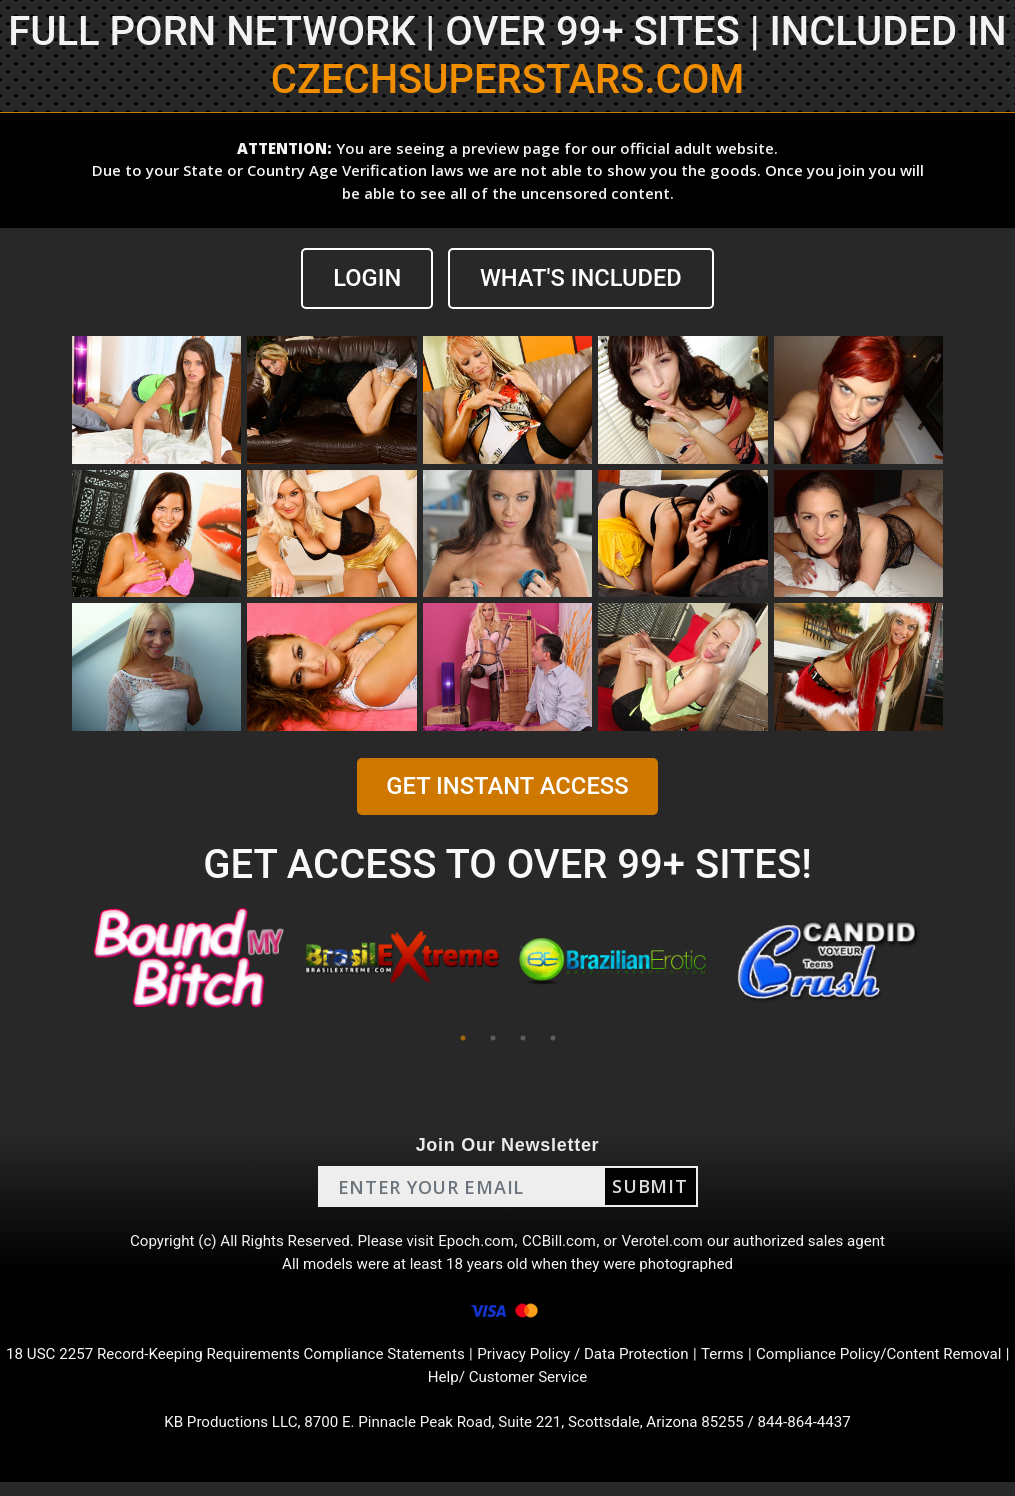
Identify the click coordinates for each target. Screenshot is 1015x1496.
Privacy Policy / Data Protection (625, 1363)
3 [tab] (523, 1039)
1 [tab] (463, 1039)
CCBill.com (562, 1243)
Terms (770, 1363)
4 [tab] (553, 1039)
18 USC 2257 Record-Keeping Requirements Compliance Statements (259, 1363)
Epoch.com (476, 1243)
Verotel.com (670, 1243)
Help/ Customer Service (544, 1387)
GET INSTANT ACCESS (507, 787)
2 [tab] (493, 1039)
